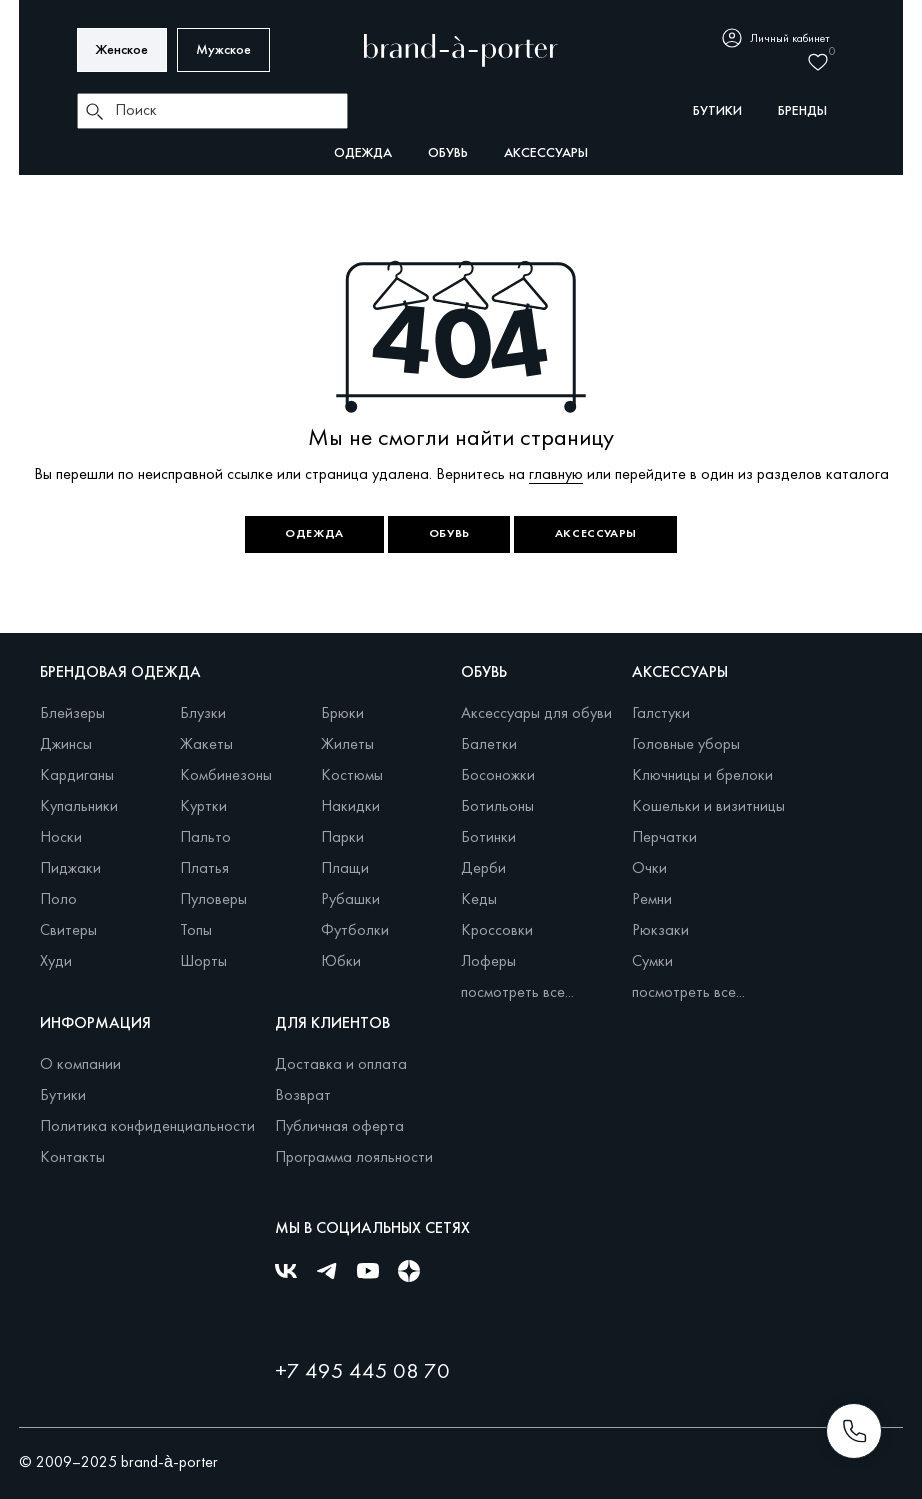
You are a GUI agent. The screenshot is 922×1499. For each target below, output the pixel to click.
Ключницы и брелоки (702, 776)
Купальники (79, 807)
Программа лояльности (354, 1158)
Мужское (223, 50)
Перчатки (664, 838)
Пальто (205, 838)
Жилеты (347, 745)
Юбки (341, 962)
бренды (802, 111)
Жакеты (206, 745)
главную (556, 475)
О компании (80, 1065)
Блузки (203, 714)
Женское (122, 50)
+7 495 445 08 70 (362, 1372)
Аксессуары (546, 153)
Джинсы (66, 745)
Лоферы (488, 962)
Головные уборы (686, 745)
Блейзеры (72, 714)
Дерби (483, 869)
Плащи (345, 869)
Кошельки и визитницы (708, 807)
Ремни (652, 900)
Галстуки (661, 714)
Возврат (303, 1096)
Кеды (479, 900)
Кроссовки (497, 931)
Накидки (350, 807)
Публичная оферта (339, 1127)
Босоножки (498, 776)
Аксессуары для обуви (536, 714)
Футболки (355, 931)
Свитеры (68, 931)
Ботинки (488, 838)
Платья (204, 869)
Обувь (448, 153)
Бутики (63, 1096)
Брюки (342, 714)
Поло (58, 900)
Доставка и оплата (341, 1065)
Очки (649, 869)
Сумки (652, 962)
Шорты (203, 962)
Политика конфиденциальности (147, 1127)
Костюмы (352, 776)
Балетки (489, 745)
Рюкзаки (660, 931)
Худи (56, 962)
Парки (342, 838)
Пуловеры (213, 900)
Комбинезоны (226, 776)
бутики (717, 111)
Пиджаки (70, 869)
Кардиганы (77, 776)
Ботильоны (497, 807)
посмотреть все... (517, 993)
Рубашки (350, 900)
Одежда (363, 153)
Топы (196, 931)
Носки (61, 838)
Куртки (203, 807)
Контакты (72, 1158)
